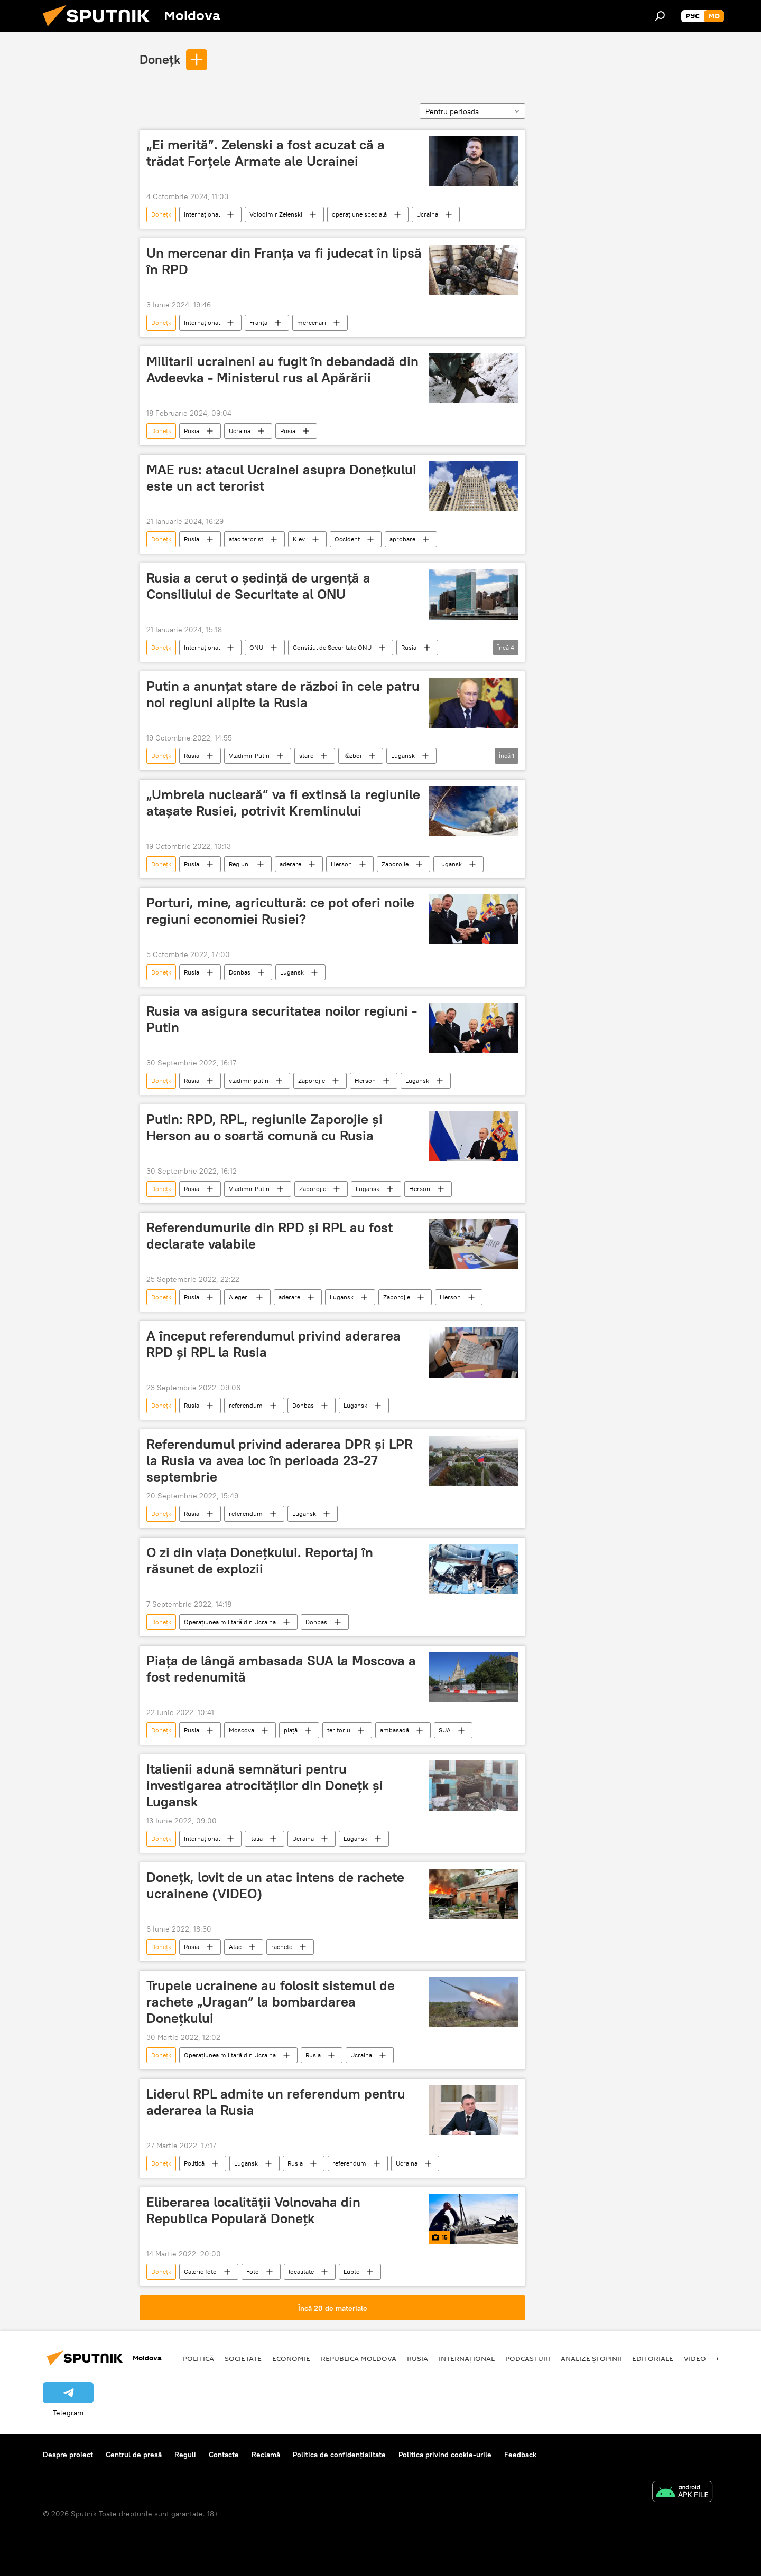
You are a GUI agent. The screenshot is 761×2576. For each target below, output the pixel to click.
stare (306, 756)
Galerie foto (200, 2271)
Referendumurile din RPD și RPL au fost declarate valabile (269, 1235)
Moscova (241, 1730)
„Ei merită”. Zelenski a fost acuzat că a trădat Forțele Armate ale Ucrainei (265, 153)
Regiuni (239, 864)
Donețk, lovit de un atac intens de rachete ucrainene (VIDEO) (275, 1885)
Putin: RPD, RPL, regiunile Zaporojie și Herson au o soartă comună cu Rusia (264, 1127)
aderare (290, 864)
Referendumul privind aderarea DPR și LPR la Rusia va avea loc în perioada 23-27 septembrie (279, 1460)
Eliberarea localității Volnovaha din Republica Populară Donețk (253, 2210)
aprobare (402, 539)
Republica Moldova (358, 2358)
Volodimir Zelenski (275, 214)
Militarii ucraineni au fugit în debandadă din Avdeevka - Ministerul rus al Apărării (282, 369)
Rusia (191, 431)
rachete (281, 1947)
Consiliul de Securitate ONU (332, 647)
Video (695, 2358)
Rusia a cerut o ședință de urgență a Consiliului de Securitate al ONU (258, 586)
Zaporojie (395, 864)
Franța (258, 322)
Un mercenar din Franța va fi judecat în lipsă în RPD (284, 261)
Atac (235, 1947)
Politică (194, 2163)
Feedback (520, 2454)
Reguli (185, 2454)
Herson (341, 864)
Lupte (351, 2271)
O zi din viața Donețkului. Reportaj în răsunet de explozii (259, 1560)
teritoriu (338, 1730)
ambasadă (394, 1730)
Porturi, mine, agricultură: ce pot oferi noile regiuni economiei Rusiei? (280, 911)
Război (352, 756)
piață (291, 1730)
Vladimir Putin (249, 756)
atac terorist (246, 539)
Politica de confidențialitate (339, 2454)
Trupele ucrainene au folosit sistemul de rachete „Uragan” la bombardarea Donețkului (270, 2002)
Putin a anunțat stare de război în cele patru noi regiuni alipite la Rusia (283, 694)
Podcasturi (527, 2358)
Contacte (224, 2454)
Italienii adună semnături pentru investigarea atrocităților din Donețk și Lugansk (264, 1785)
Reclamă (266, 2454)
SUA (445, 1730)
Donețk (160, 59)
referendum (246, 1405)
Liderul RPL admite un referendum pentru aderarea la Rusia (275, 2102)
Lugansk (403, 756)
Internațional (202, 214)
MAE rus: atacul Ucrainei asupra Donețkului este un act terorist (281, 477)
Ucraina (427, 214)
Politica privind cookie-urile (444, 2454)
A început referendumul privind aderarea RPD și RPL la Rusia (273, 1344)
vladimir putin (248, 1080)
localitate (301, 2271)
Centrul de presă (134, 2454)
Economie (291, 2358)
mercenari (311, 322)
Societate (243, 2358)
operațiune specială (359, 214)
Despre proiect (68, 2454)
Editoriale (652, 2358)
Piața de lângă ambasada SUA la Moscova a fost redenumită (281, 1668)
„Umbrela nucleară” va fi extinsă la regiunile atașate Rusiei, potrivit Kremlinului (283, 802)
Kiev (299, 539)
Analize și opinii (591, 2358)
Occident (347, 539)
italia (256, 1838)
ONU (256, 647)
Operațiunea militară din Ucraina (230, 1622)
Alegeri (239, 1297)
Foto (252, 2271)
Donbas (239, 972)
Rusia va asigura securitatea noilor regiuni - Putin (281, 1019)
